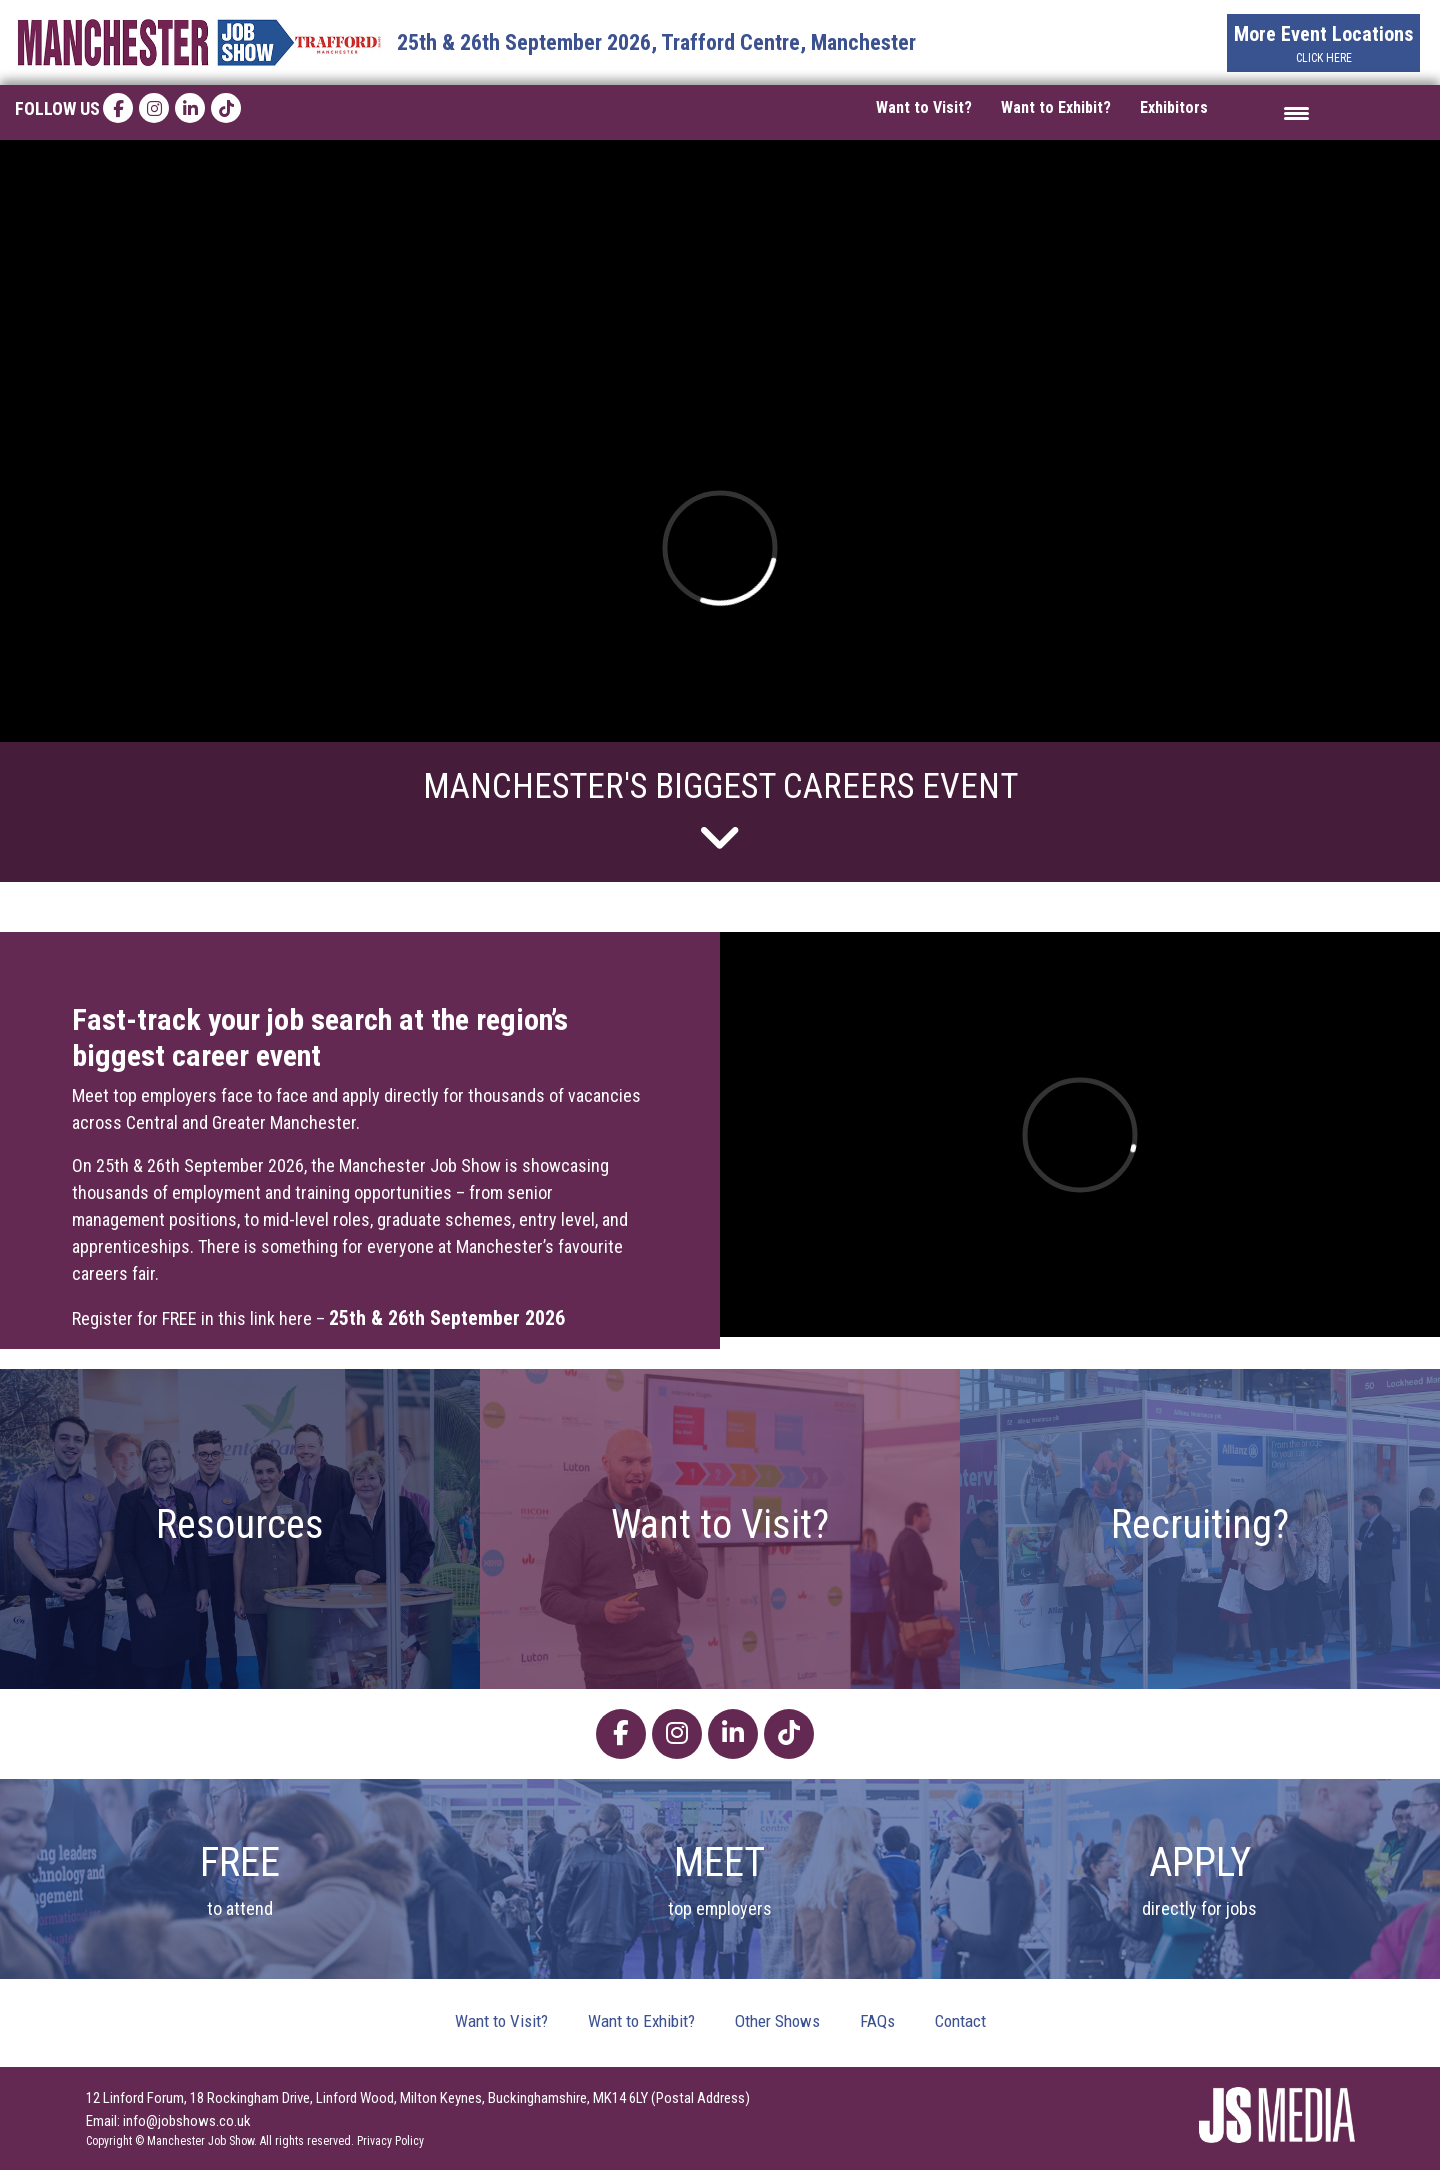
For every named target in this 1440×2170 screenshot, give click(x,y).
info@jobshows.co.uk (187, 2121)
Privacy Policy (390, 2141)
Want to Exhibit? (1056, 107)
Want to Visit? (924, 107)
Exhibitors (1174, 107)
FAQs (877, 2021)
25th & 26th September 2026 (449, 1318)
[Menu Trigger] (1296, 112)
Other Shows (777, 2021)
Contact (960, 2021)
